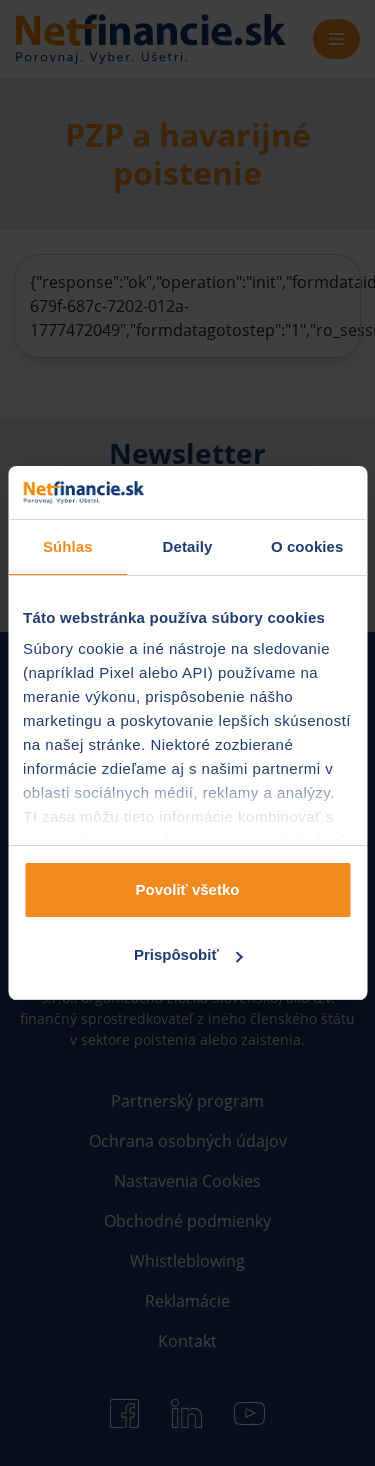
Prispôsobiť (188, 954)
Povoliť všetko (188, 889)
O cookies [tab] (307, 546)
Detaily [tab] (188, 546)
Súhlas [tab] (68, 546)
